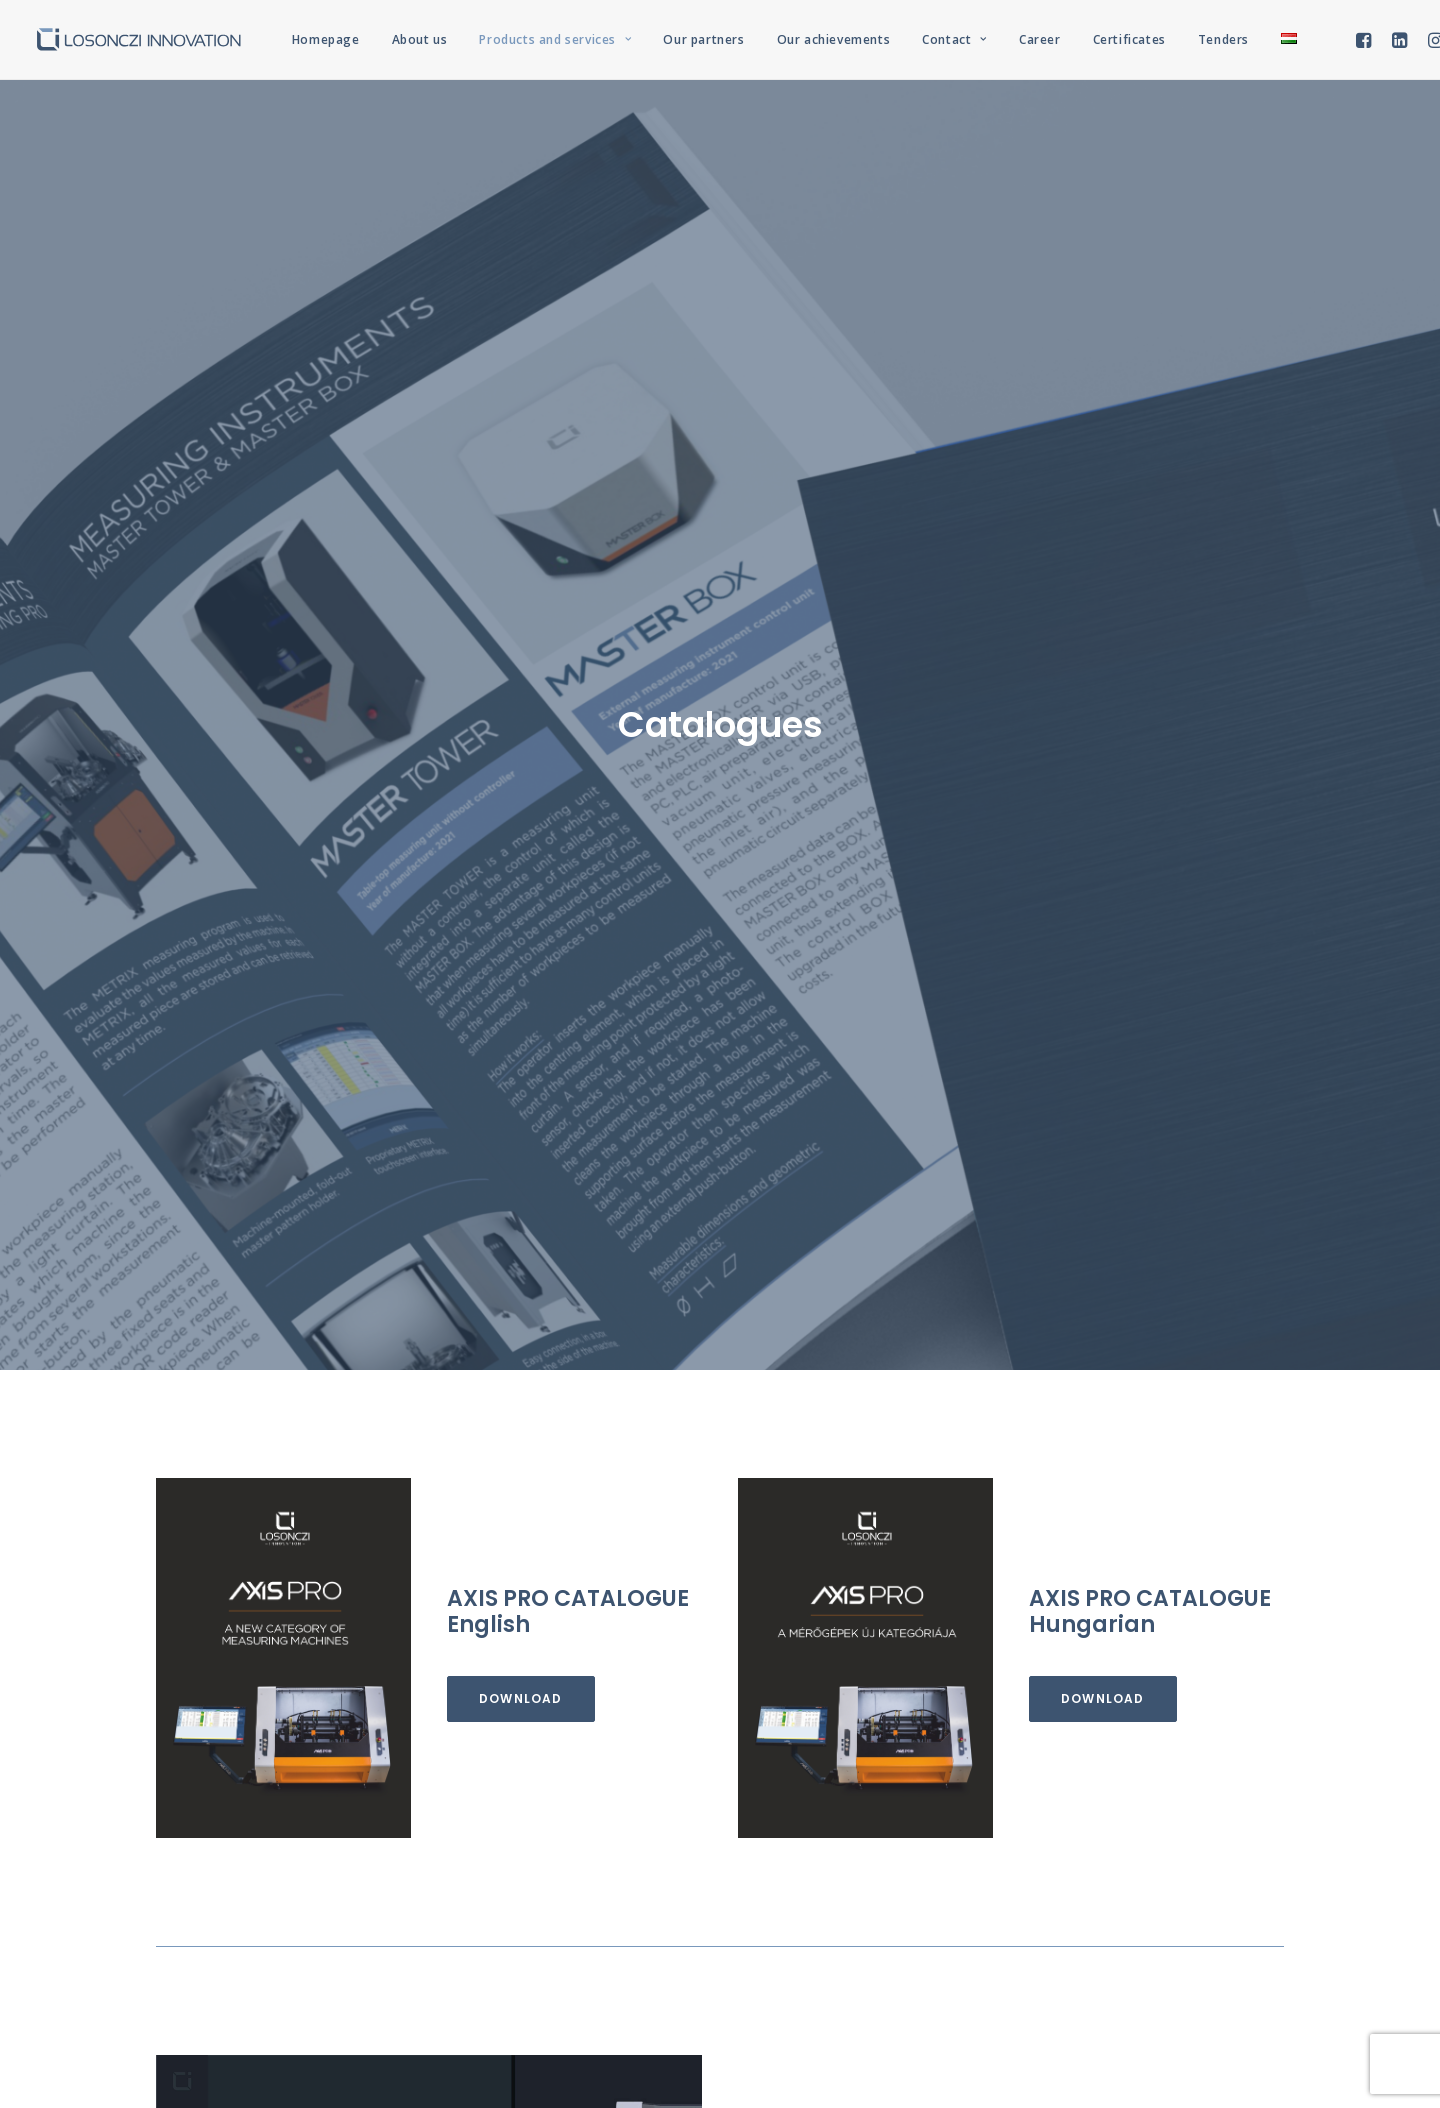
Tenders (1223, 39)
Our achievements (834, 39)
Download (521, 796)
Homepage (326, 39)
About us (420, 39)
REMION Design (935, 1988)
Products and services (555, 39)
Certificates (1129, 39)
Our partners (703, 39)
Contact (954, 39)
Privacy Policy (764, 1988)
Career (1040, 39)
